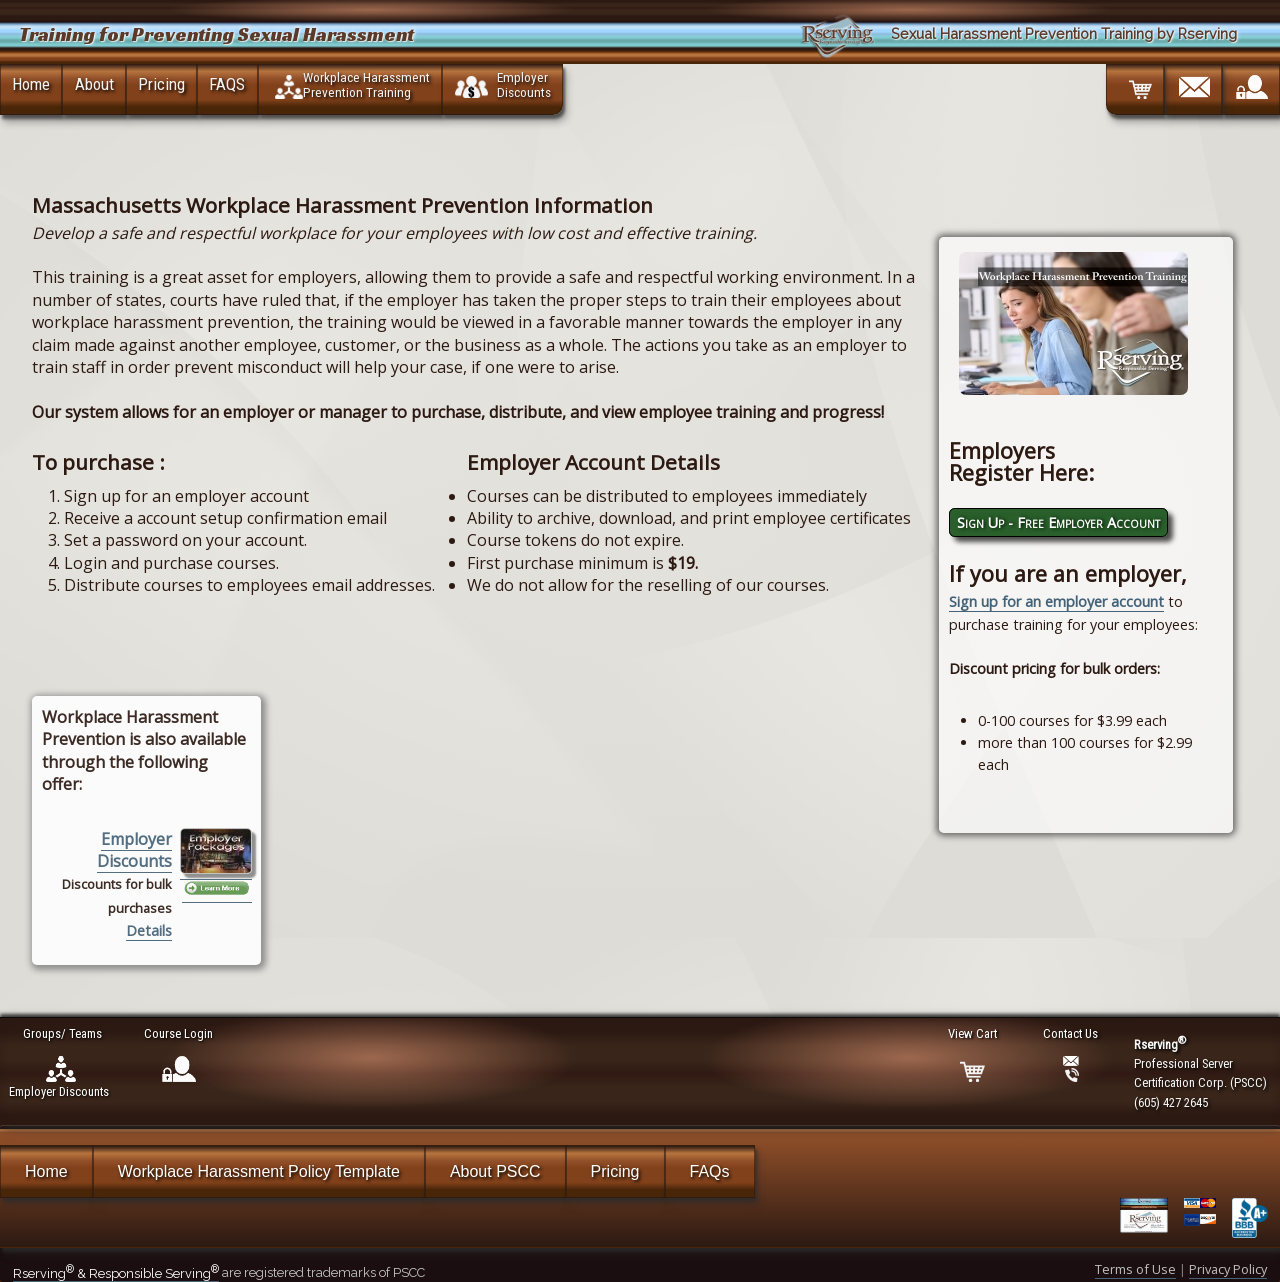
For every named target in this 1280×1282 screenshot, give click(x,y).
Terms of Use (1135, 1269)
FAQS (227, 84)
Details (149, 930)
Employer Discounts (134, 850)
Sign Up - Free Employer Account (1058, 522)
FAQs (710, 1171)
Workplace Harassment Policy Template (259, 1171)
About (94, 84)
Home (31, 84)
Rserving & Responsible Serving (116, 1273)
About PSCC (495, 1171)
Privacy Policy (1228, 1269)
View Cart (973, 1033)
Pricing (161, 84)
